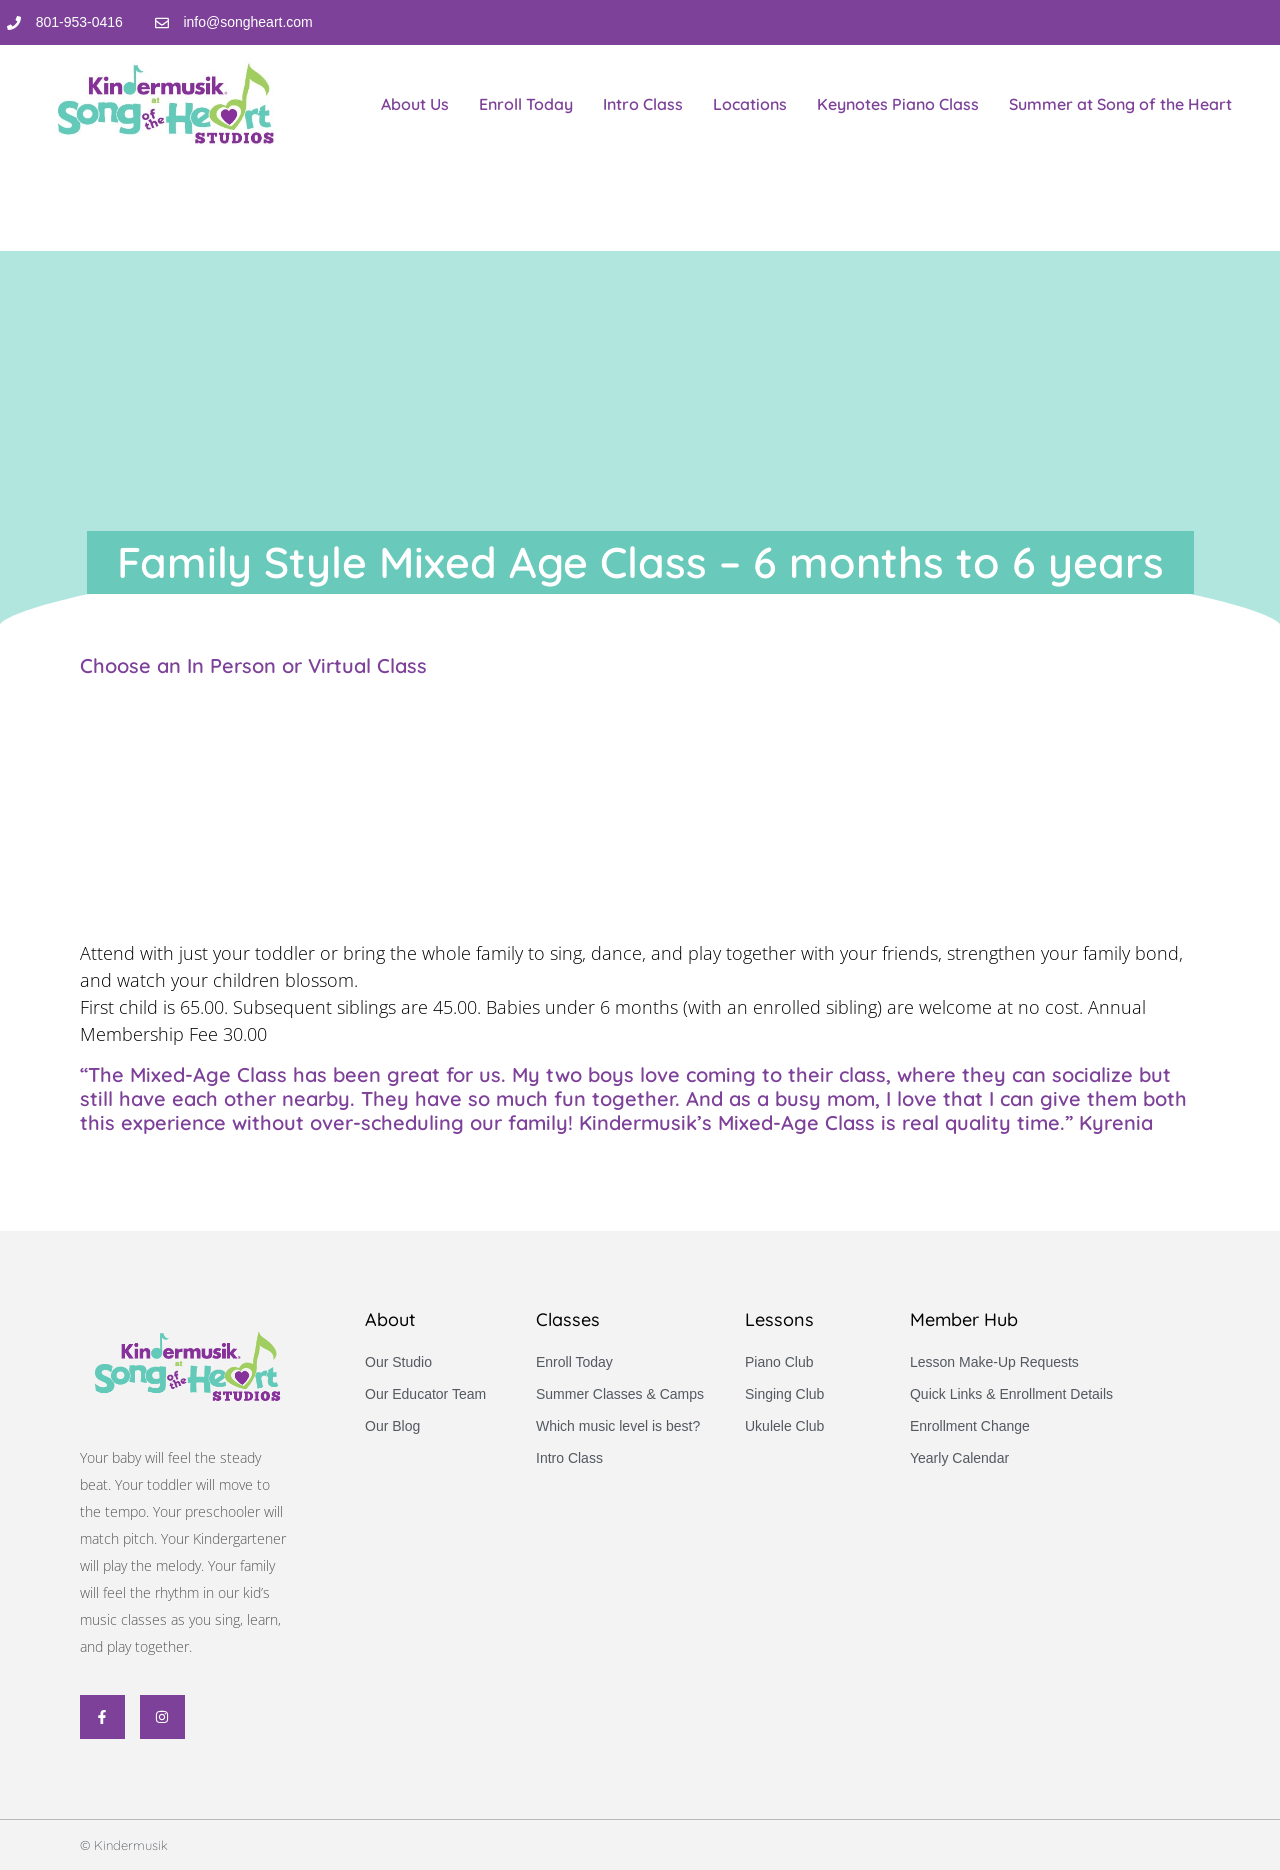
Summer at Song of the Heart (1120, 104)
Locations (750, 104)
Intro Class (643, 104)
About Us (415, 104)
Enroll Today (526, 104)
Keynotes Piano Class (898, 104)
